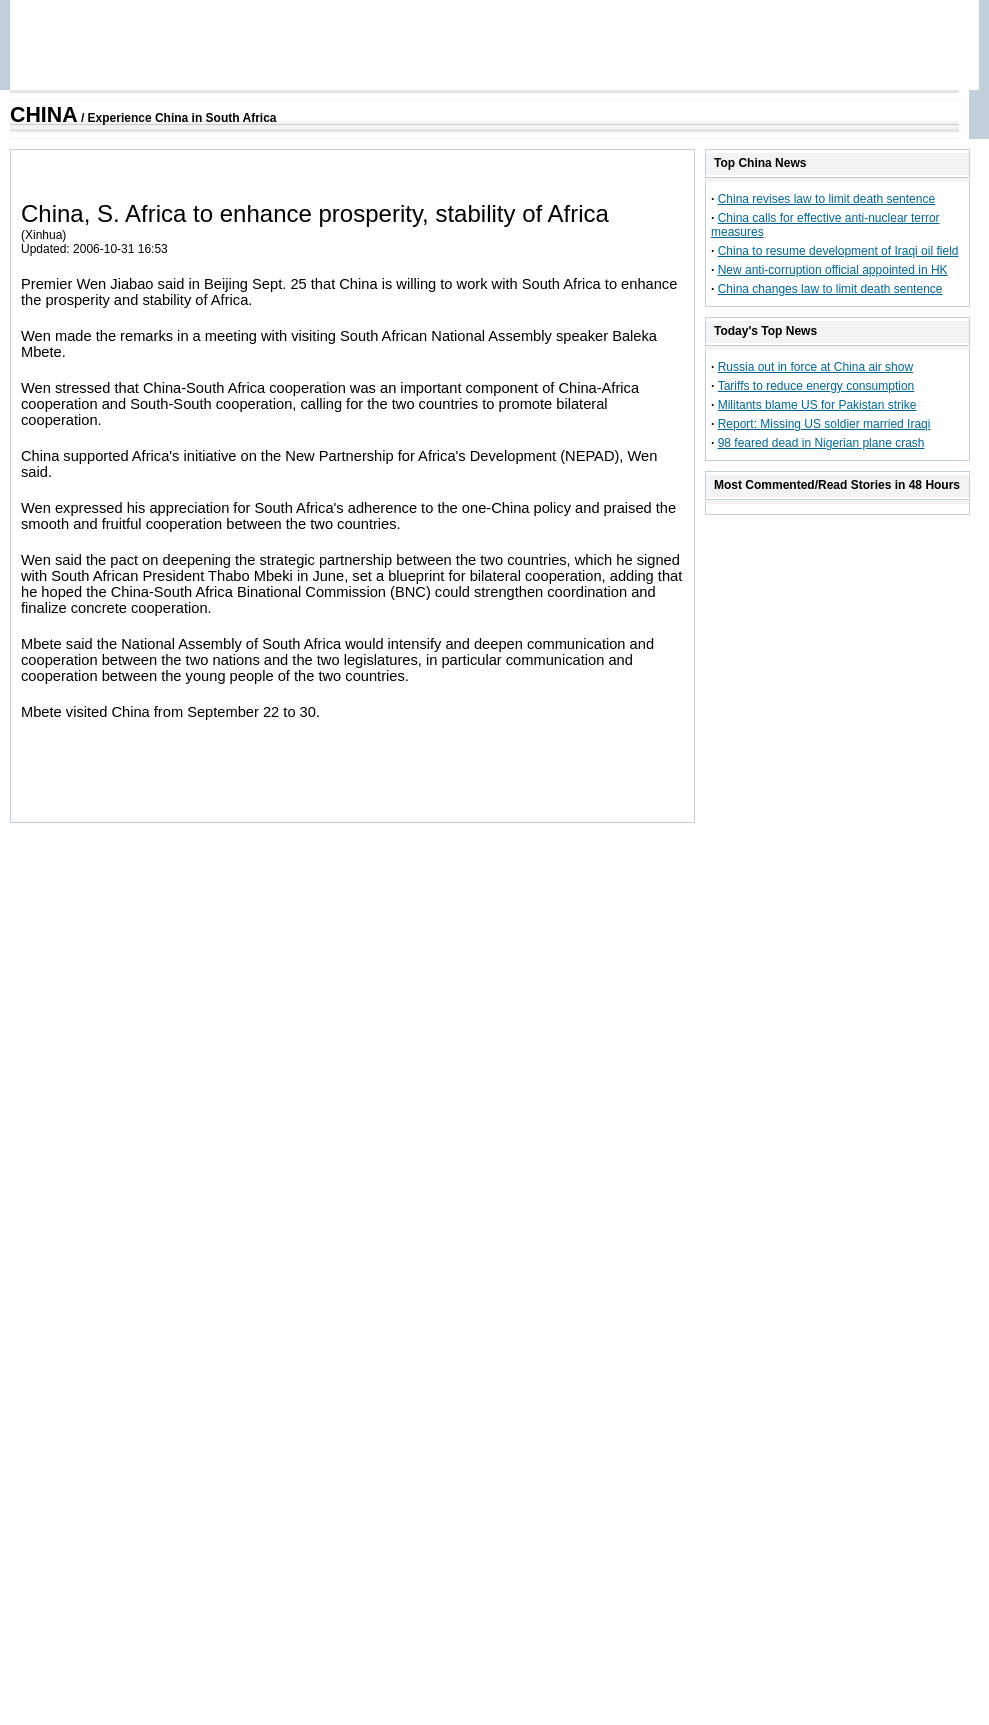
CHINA (44, 115)
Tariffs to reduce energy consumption (816, 386)
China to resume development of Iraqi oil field (838, 251)
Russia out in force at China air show (815, 367)
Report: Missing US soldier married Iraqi (824, 424)
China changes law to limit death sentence (830, 289)
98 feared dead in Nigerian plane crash (821, 443)
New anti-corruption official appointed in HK (833, 270)
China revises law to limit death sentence (826, 199)
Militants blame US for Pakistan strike (817, 405)
